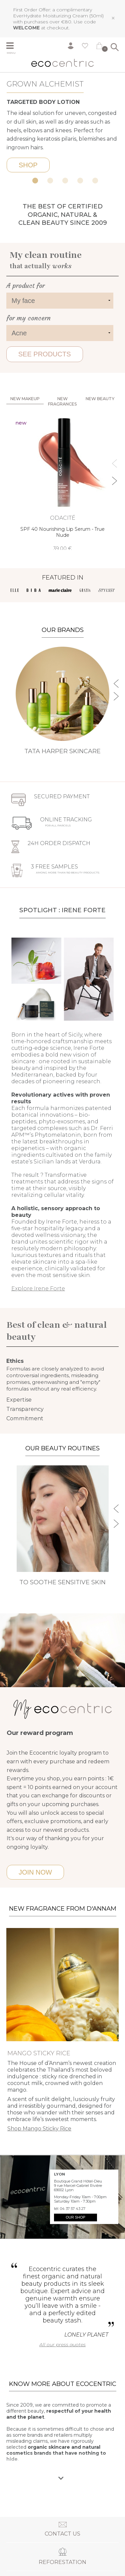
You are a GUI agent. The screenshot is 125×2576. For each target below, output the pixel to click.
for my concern (28, 318)
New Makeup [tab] (25, 398)
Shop (28, 165)
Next (119, 109)
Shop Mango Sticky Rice (39, 2128)
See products (44, 354)
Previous (6, 109)
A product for (25, 286)
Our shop (75, 2217)
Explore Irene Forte (38, 1288)
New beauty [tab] (100, 398)
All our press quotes (62, 2345)
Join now (35, 1872)
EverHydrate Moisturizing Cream (50, 16)
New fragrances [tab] (62, 401)
